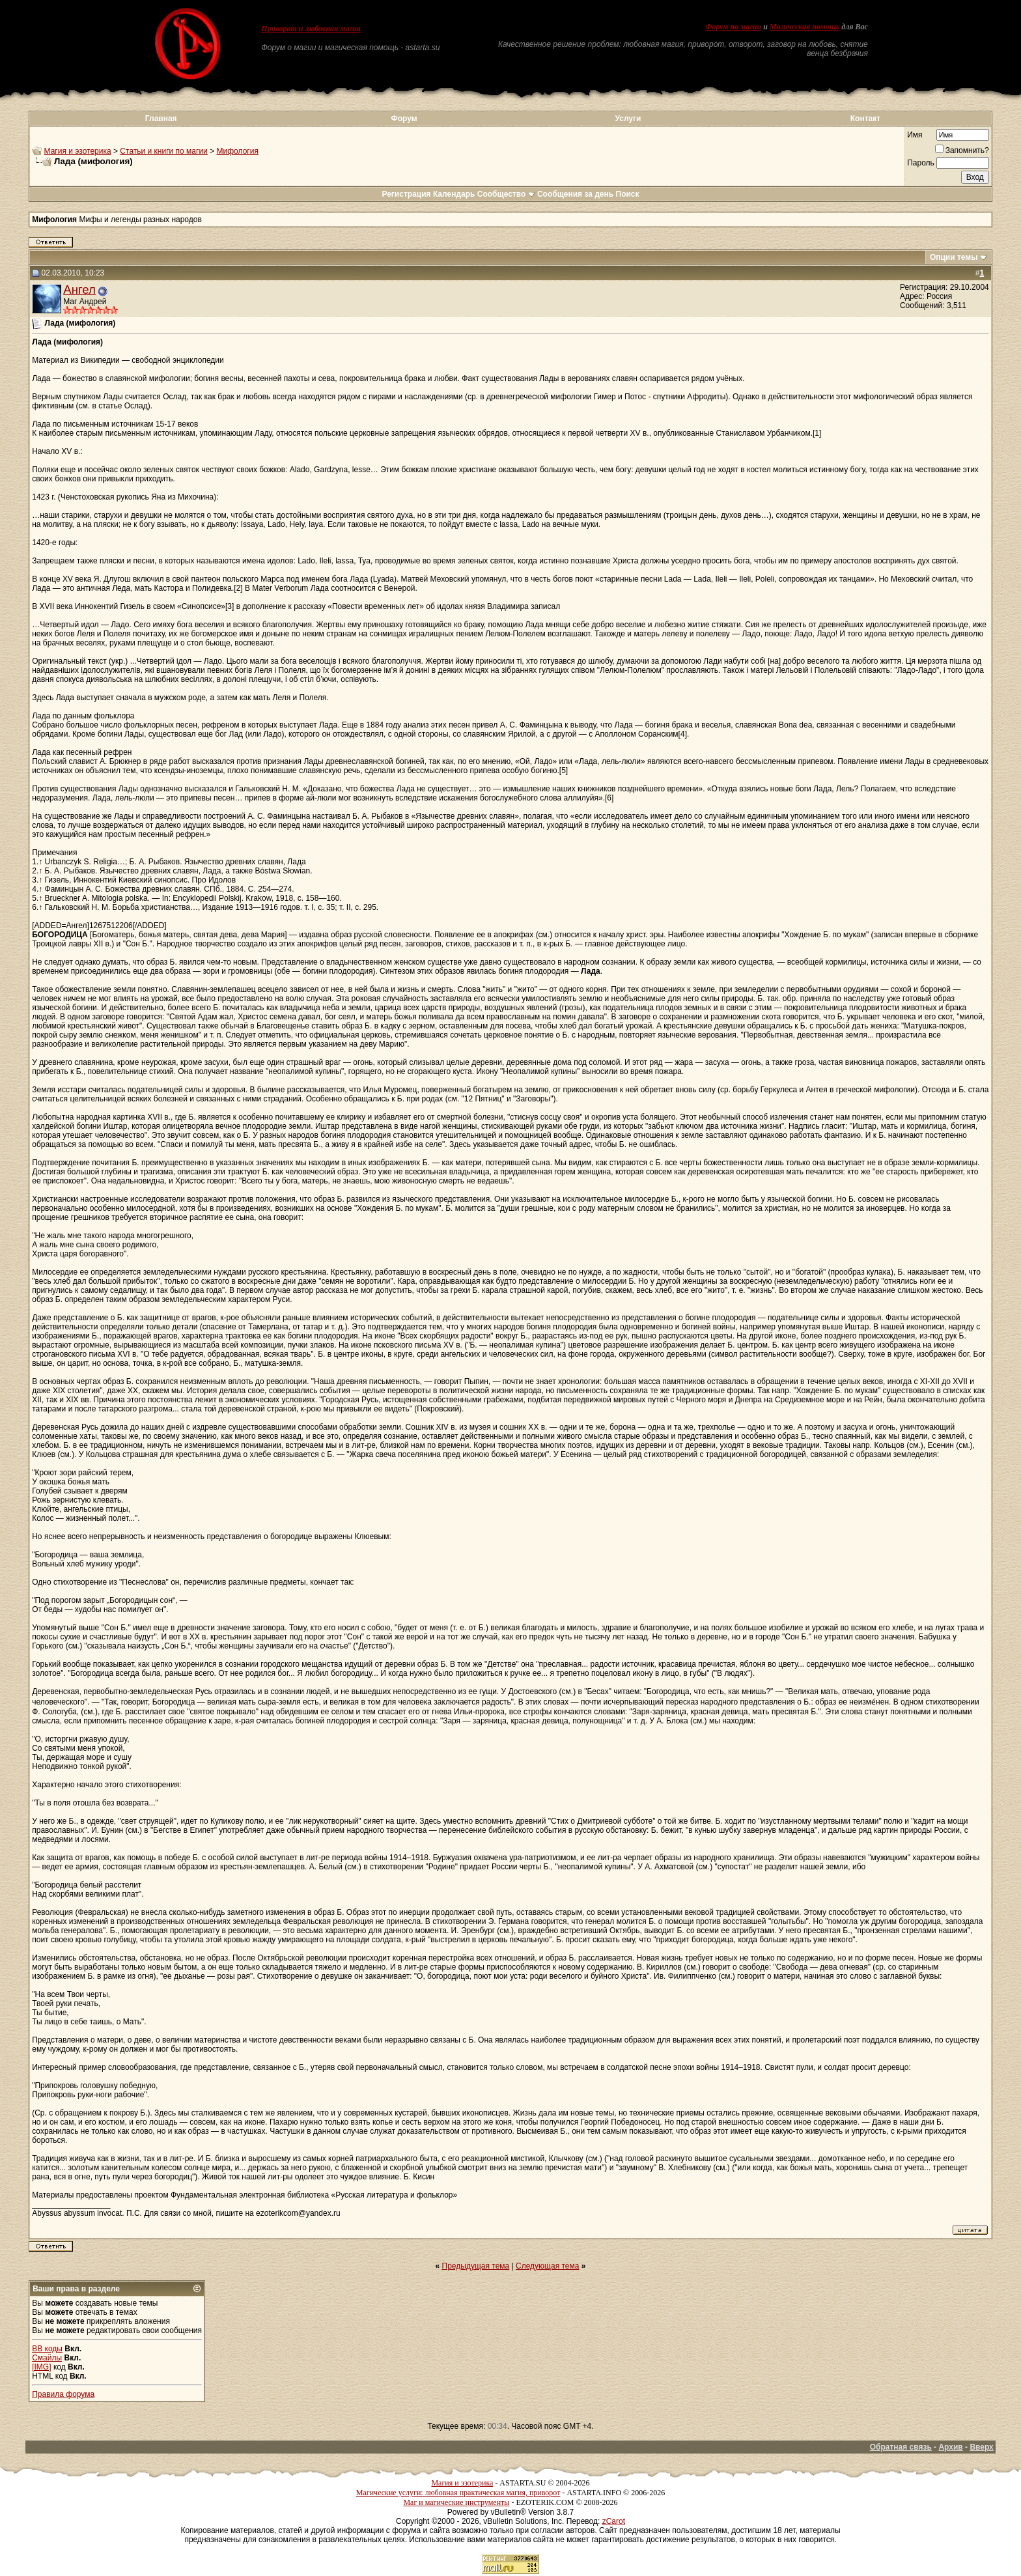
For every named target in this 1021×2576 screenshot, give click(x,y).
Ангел (79, 289)
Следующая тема (547, 2266)
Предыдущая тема (476, 2266)
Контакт (865, 118)
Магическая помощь (804, 26)
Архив (950, 2447)
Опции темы (954, 257)
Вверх (981, 2447)
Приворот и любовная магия (311, 28)
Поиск (627, 194)
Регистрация (406, 194)
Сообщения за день (575, 194)
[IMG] (41, 2366)
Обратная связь (901, 2447)
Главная (161, 118)
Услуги (628, 118)
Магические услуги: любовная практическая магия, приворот (458, 2492)
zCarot (613, 2521)
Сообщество (506, 194)
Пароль (920, 162)
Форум (404, 118)
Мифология (238, 151)
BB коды (47, 2348)
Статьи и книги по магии (163, 151)
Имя (914, 134)
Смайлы (47, 2357)
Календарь (454, 194)
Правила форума (63, 2394)
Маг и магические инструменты (456, 2502)
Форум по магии (733, 26)
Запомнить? (962, 150)
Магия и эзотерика (77, 151)
